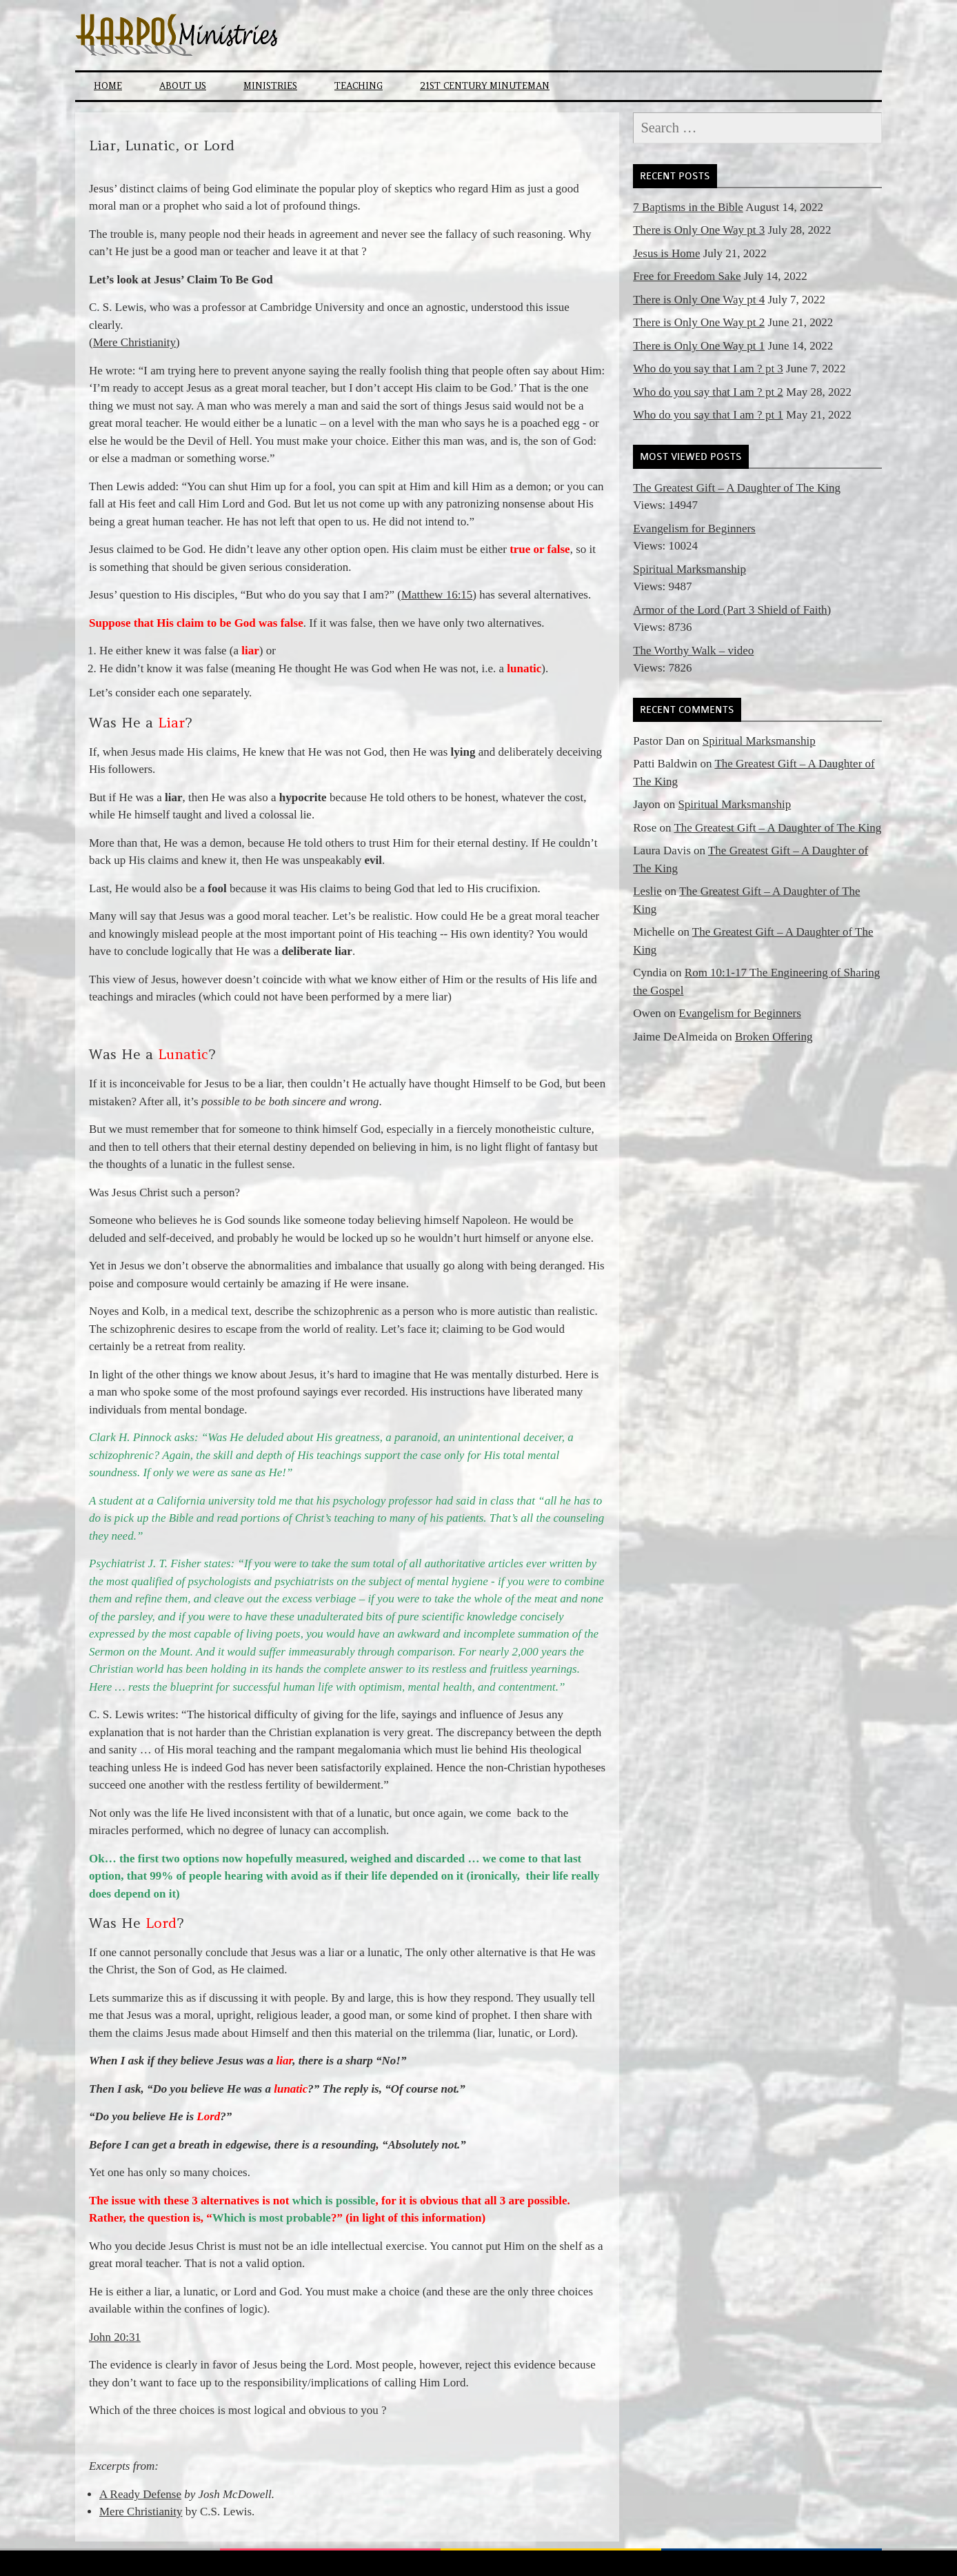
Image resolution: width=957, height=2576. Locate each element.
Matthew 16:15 (436, 594)
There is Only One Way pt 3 (699, 230)
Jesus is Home (666, 253)
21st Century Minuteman (485, 86)
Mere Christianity (134, 342)
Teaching (358, 86)
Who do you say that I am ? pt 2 (708, 392)
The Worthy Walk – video (693, 650)
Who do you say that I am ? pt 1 (708, 414)
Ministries (270, 86)
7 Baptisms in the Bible (688, 207)
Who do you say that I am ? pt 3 (708, 368)
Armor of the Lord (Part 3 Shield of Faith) (732, 609)
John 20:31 (115, 2337)
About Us (182, 86)
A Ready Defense (140, 2494)
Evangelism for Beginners (694, 528)
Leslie (647, 891)
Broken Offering (774, 1036)
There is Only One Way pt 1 (699, 345)
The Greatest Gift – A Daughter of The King (736, 487)
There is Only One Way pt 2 (699, 322)
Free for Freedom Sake (687, 276)
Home (108, 86)
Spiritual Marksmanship (689, 569)
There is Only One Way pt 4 (699, 299)
